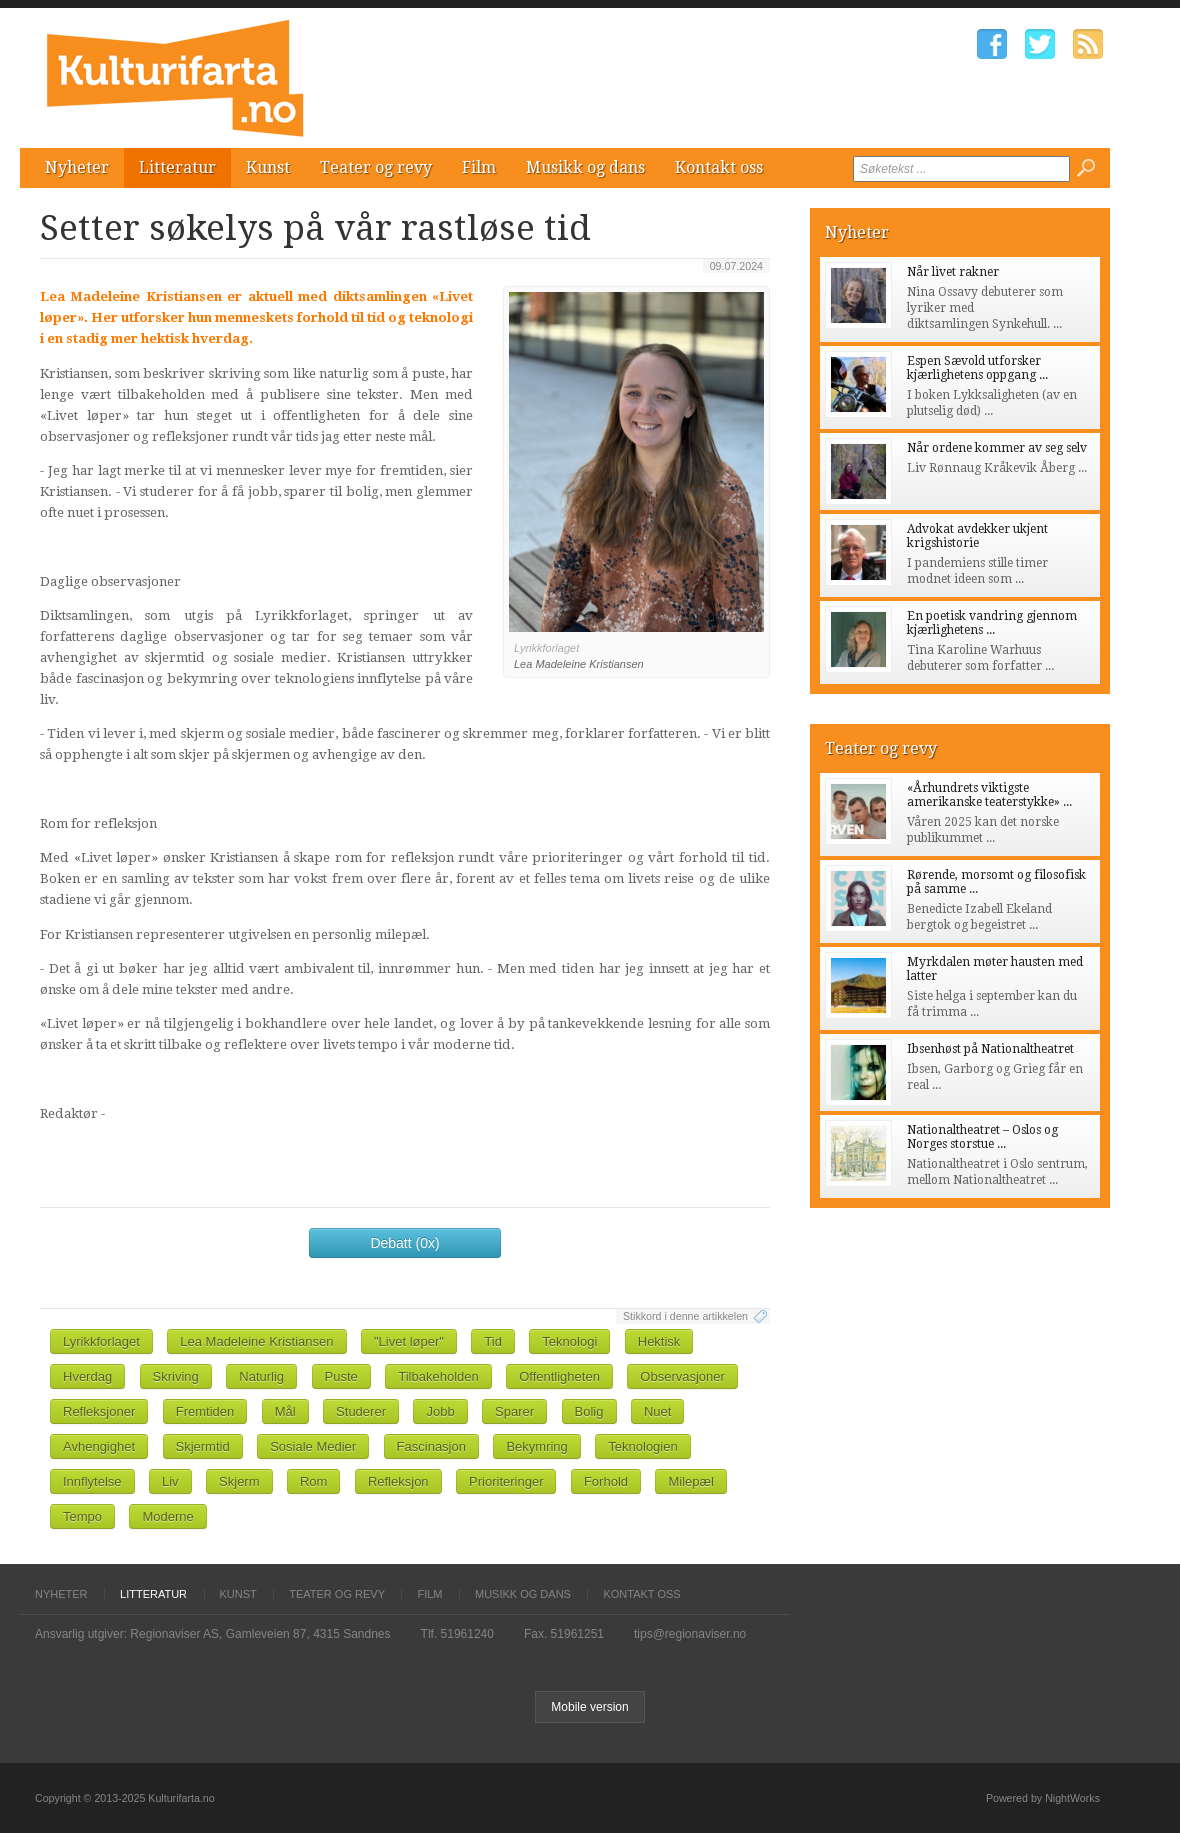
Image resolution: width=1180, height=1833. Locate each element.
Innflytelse (92, 1481)
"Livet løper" (409, 1341)
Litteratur (177, 167)
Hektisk (659, 1341)
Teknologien (642, 1446)
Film (479, 167)
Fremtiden (205, 1411)
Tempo (82, 1516)
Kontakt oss (719, 167)
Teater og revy (376, 167)
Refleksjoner (99, 1411)
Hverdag (87, 1376)
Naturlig (261, 1376)
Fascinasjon (431, 1446)
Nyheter (77, 167)
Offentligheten (559, 1376)
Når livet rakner (953, 272)
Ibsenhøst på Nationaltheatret (990, 1049)
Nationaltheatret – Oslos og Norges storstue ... (982, 1137)
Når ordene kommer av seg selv (997, 448)
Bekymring (536, 1446)
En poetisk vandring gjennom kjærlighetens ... (992, 623)
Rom (313, 1481)
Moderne (167, 1516)
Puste (341, 1376)
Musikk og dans (585, 167)
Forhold (606, 1481)
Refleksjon (398, 1481)
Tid (493, 1341)
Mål (285, 1411)
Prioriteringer (506, 1481)
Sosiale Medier (313, 1446)
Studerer (361, 1411)
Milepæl (691, 1481)
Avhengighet (99, 1446)
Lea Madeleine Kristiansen (256, 1341)
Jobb (440, 1411)
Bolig (589, 1411)
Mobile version (589, 1707)
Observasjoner (682, 1376)
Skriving (176, 1376)
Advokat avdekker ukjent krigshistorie (977, 536)
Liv (170, 1481)
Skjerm (239, 1481)
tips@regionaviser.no (690, 1634)
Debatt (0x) (404, 1243)
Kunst (268, 167)
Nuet (657, 1411)
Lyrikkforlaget (101, 1341)
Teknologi (569, 1341)
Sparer (514, 1411)
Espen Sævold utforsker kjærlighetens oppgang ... (977, 368)
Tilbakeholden (438, 1376)
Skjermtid (203, 1446)
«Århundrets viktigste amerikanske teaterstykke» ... (989, 795)
